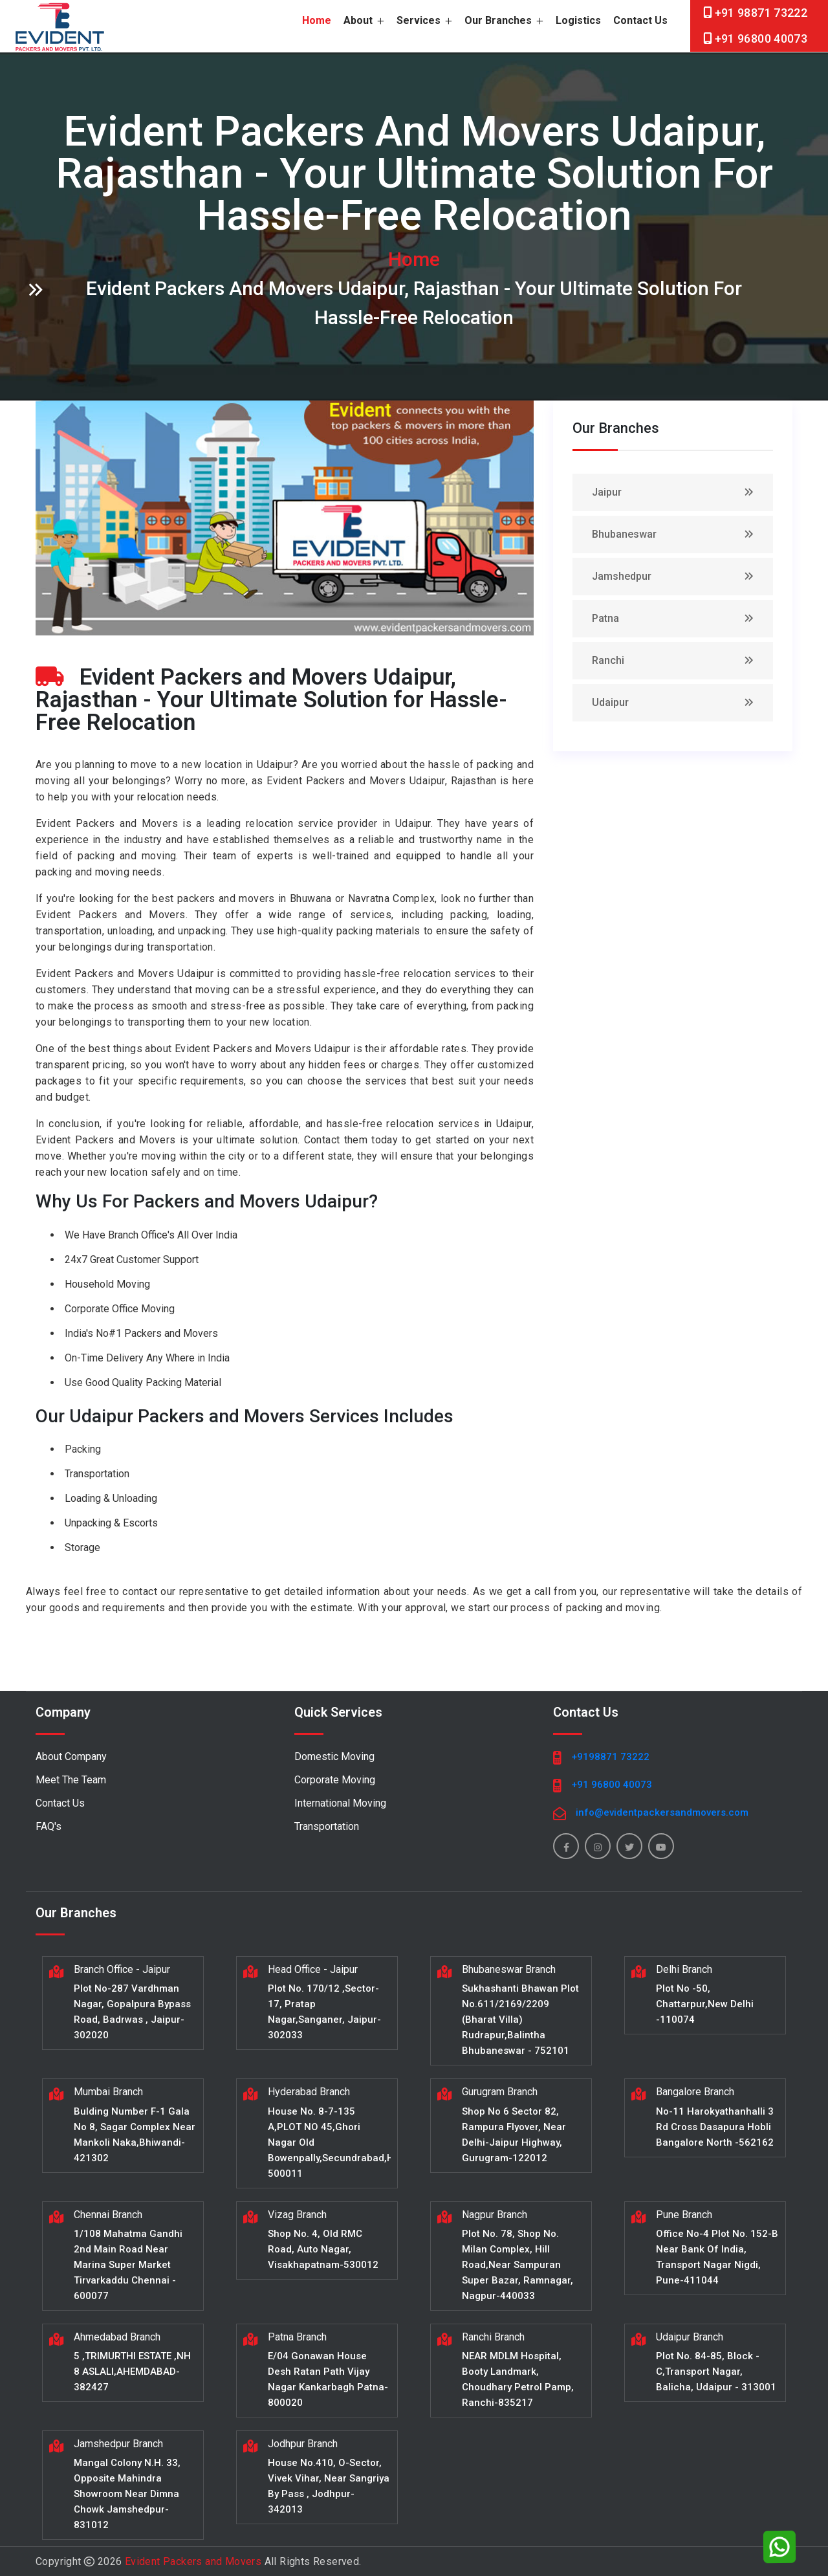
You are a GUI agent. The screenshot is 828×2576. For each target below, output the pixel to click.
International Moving (340, 1803)
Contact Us (640, 20)
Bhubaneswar (624, 534)
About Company (71, 1756)
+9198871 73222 (610, 1757)
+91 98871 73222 (761, 12)
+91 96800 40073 (761, 38)
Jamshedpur (621, 576)
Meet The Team (71, 1780)
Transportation (326, 1826)
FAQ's (48, 1826)
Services (424, 20)
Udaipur (610, 702)
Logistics (578, 20)
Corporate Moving (334, 1780)
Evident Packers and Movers (193, 2561)
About (363, 20)
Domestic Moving (334, 1756)
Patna (605, 618)
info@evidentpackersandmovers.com (662, 1812)
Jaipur (607, 492)
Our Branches (503, 20)
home (316, 20)
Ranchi (608, 660)
